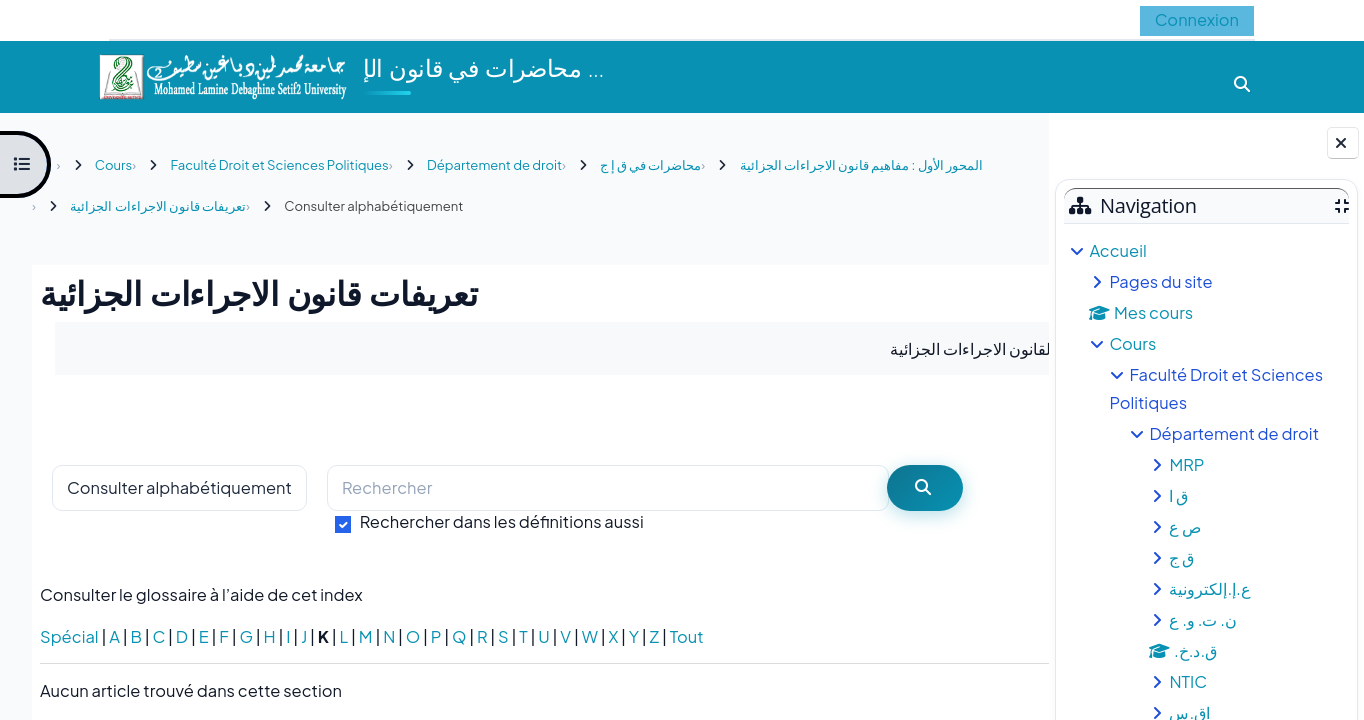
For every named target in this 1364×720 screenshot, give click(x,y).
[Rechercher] (608, 488)
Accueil (1117, 250)
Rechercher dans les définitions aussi (502, 521)
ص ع (1185, 526)
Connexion (1197, 19)
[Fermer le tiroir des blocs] (1343, 143)
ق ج (1181, 557)
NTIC (1188, 681)
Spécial (69, 636)
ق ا (1178, 495)
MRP (1186, 464)
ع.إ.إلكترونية (1209, 588)
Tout (687, 636)
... (992, 419)
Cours (1132, 343)
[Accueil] (222, 74)
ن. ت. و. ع (1203, 619)
